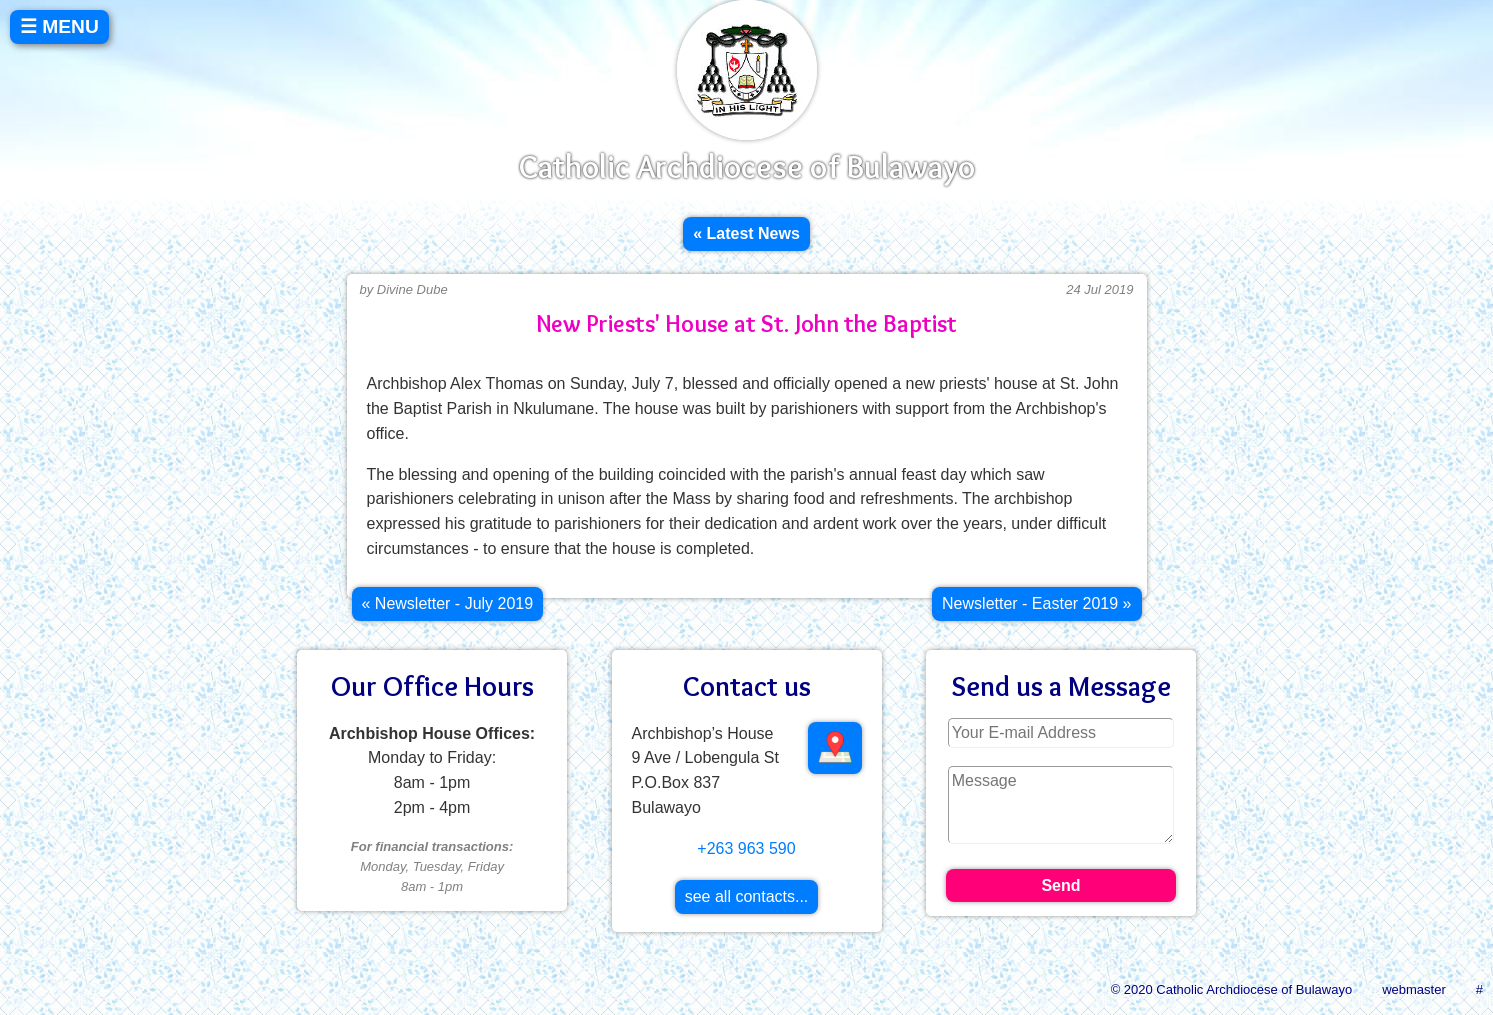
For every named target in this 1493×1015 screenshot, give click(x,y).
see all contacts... (747, 896)
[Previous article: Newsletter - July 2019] (448, 604)
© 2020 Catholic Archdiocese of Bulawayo (1232, 989)
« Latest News (746, 233)
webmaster (1414, 989)
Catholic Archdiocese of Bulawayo (747, 166)
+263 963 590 (746, 848)
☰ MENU (59, 26)
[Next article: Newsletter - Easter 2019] (1036, 604)
